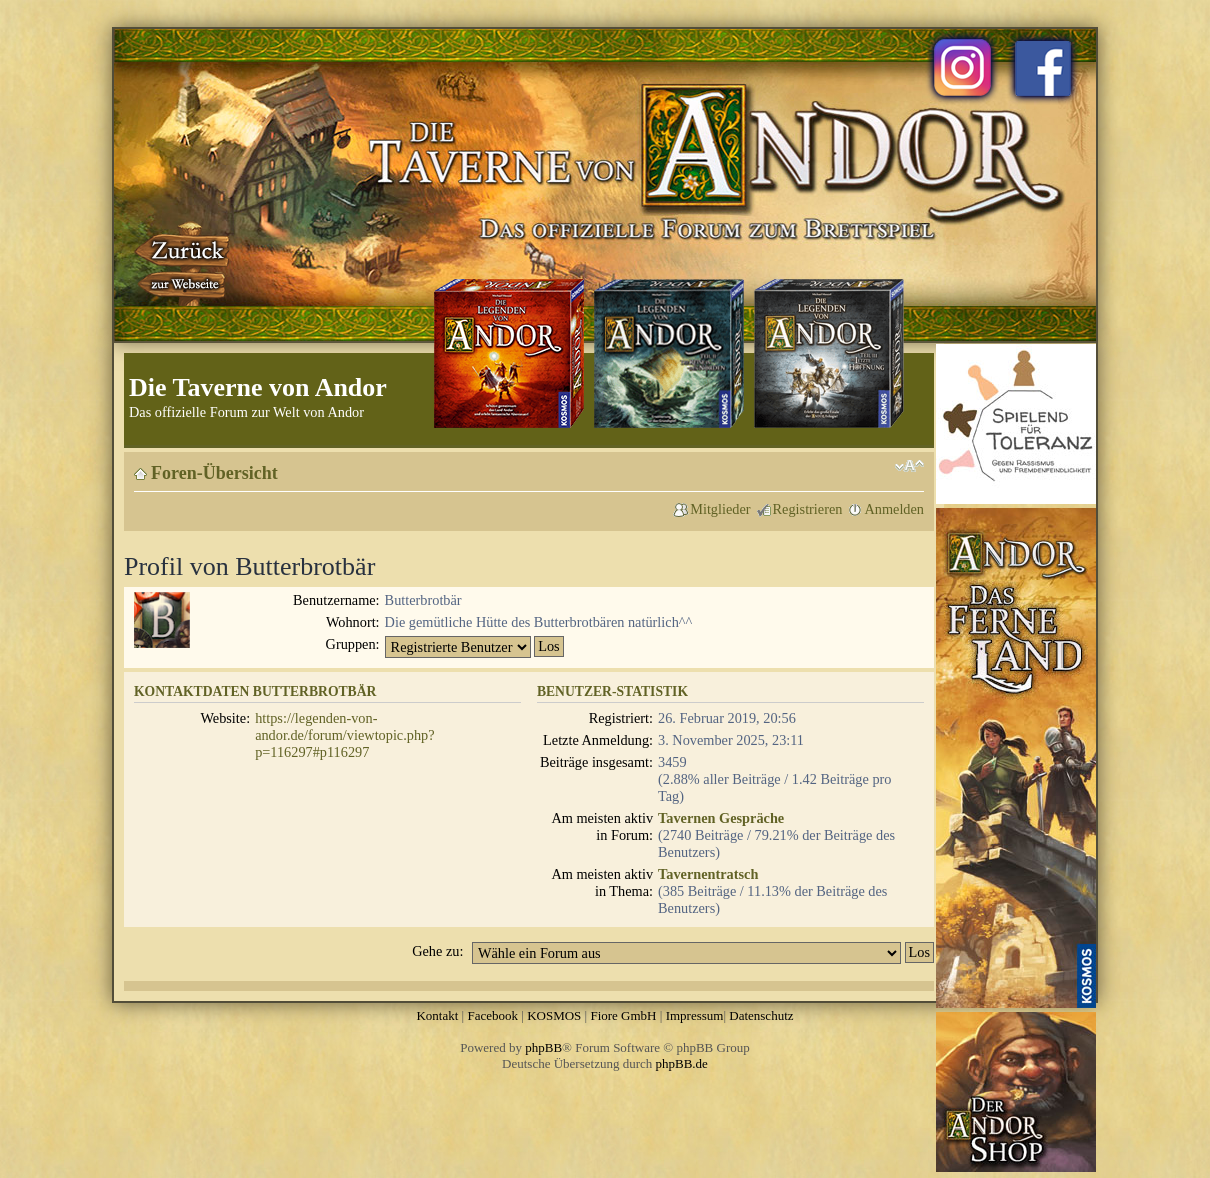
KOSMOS (554, 1015)
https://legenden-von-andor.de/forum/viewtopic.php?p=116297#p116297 (344, 735)
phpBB (543, 1047)
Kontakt (437, 1015)
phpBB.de (682, 1063)
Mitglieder (720, 509)
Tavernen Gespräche (721, 818)
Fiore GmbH (623, 1015)
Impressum (695, 1015)
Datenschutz (761, 1015)
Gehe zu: (437, 951)
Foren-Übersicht (214, 473)
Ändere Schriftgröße (909, 466)
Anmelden (894, 509)
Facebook (492, 1015)
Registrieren (808, 509)
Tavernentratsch (708, 874)
